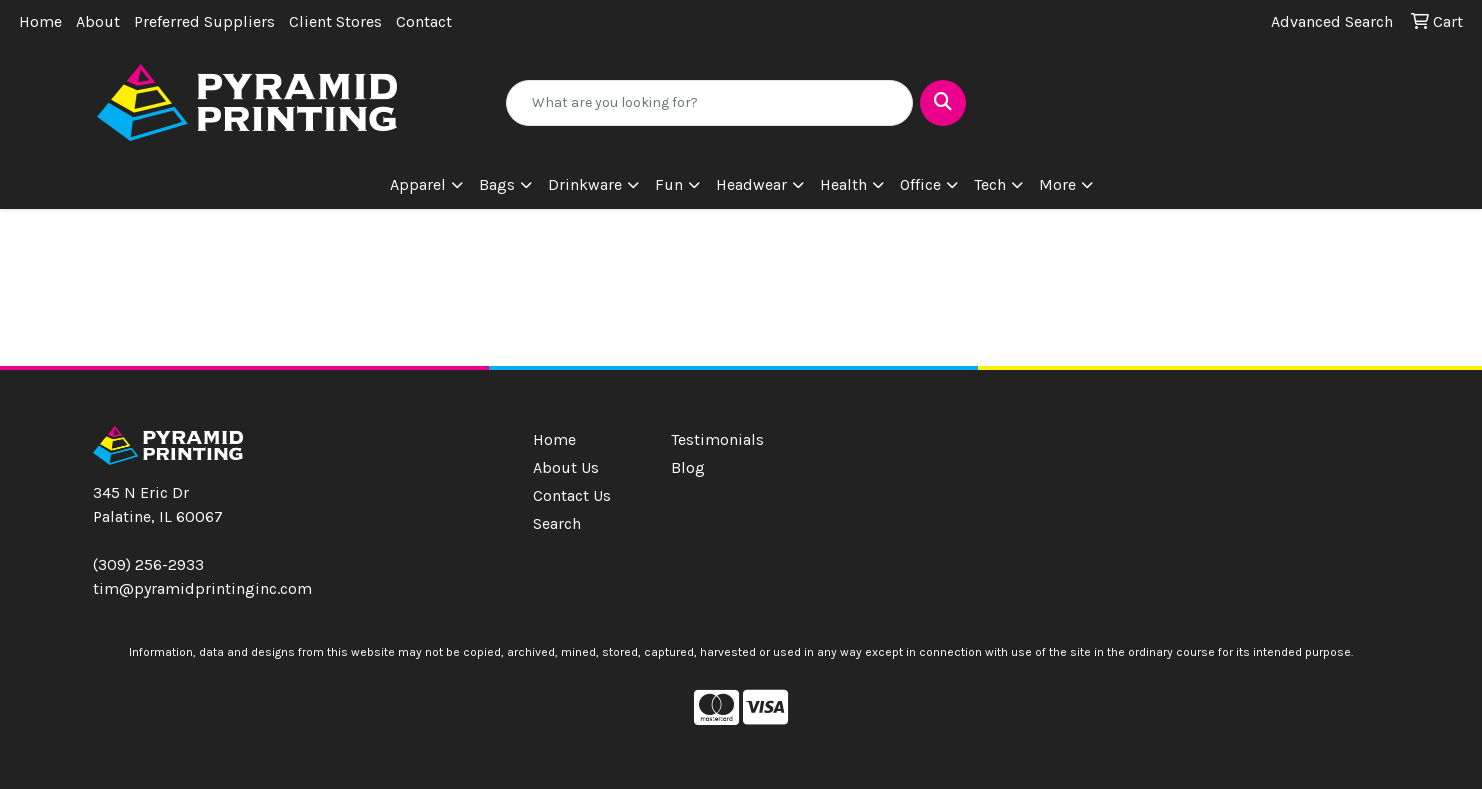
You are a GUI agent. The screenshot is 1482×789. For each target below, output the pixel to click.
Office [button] (920, 184)
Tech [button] (990, 184)
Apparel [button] (418, 184)
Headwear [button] (751, 184)
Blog (688, 467)
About (98, 21)
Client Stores (335, 21)
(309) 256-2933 (148, 564)
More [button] (1057, 184)
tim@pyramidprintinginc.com (202, 588)
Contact (424, 21)
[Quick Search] (709, 103)
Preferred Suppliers (204, 21)
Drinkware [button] (585, 184)
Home (40, 21)
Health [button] (843, 184)
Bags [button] (497, 184)
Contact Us (572, 495)
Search (557, 523)
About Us (566, 467)
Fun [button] (669, 184)
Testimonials (717, 439)
